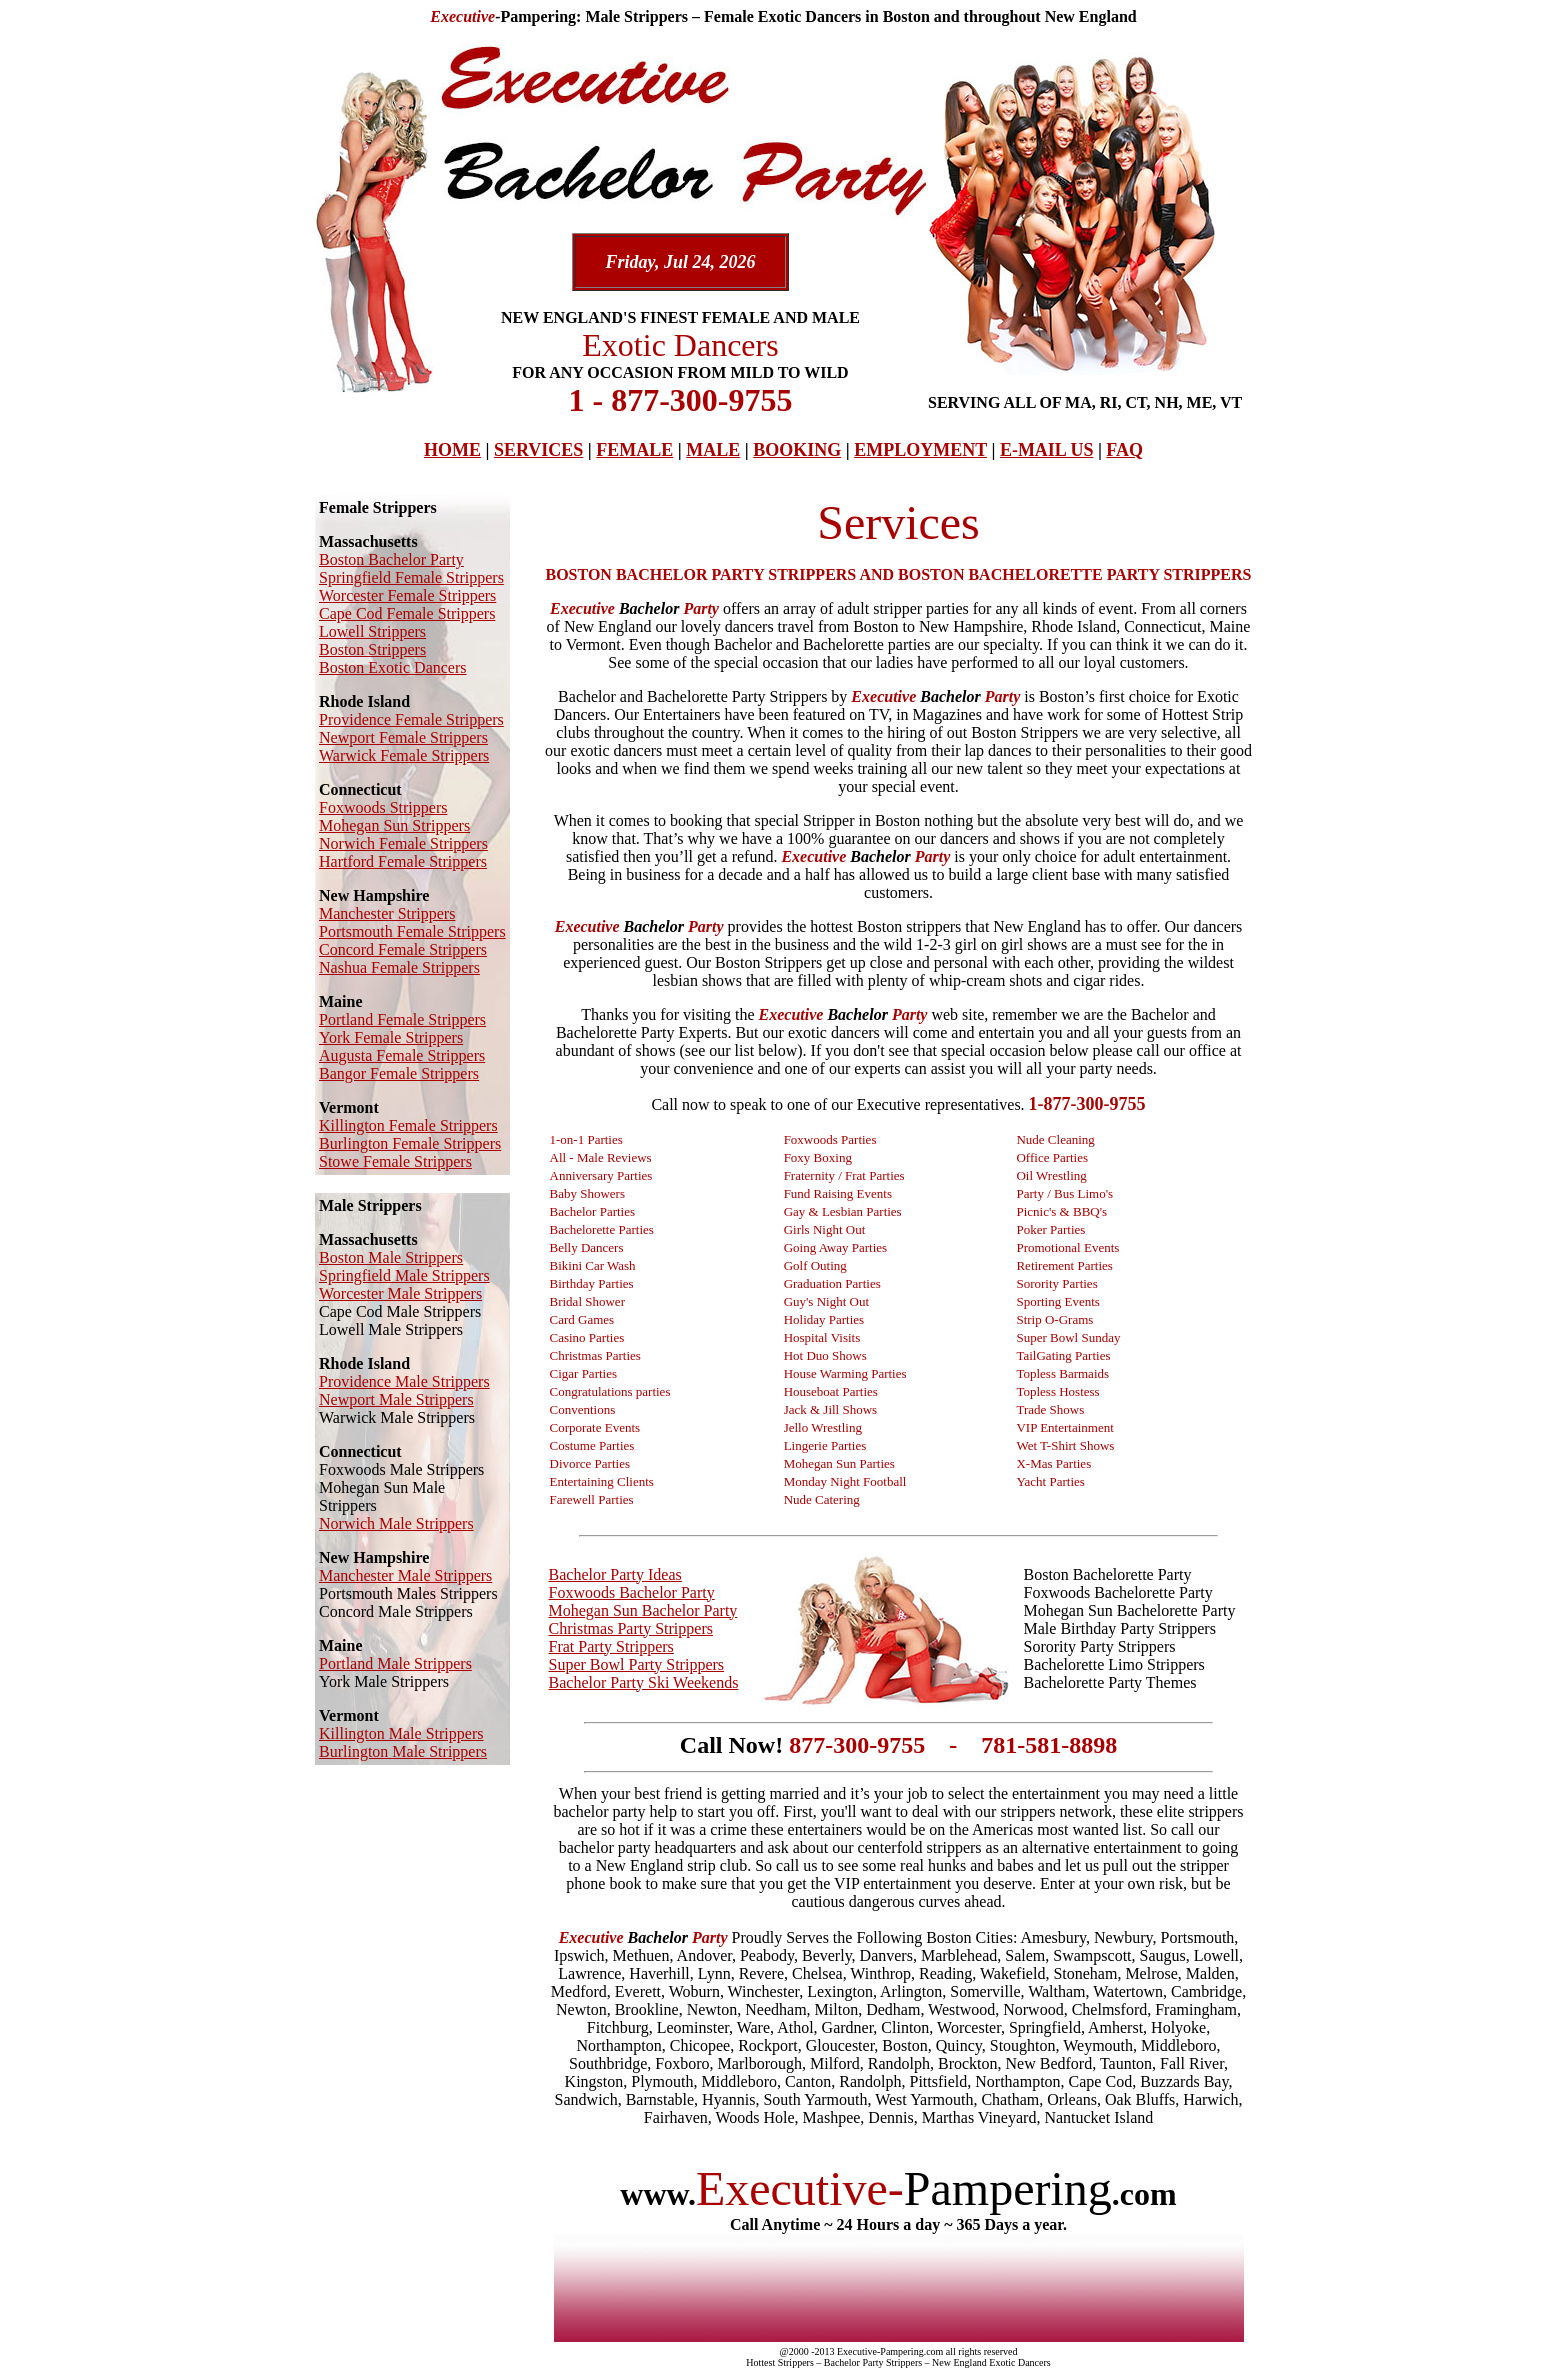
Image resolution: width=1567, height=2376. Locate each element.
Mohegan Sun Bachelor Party (643, 1610)
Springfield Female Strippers (411, 577)
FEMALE (634, 450)
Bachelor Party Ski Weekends (644, 1682)
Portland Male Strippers (395, 1663)
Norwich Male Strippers (396, 1523)
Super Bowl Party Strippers (637, 1664)
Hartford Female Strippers (403, 861)
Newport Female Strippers (403, 737)
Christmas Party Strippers (631, 1628)
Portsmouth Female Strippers (412, 931)
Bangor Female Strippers (399, 1073)
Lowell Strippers (372, 631)
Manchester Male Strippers (405, 1575)
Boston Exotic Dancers (393, 667)
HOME (452, 450)
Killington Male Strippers (401, 1733)
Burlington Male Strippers (403, 1751)
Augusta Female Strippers (402, 1055)
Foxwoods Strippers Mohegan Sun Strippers (394, 816)
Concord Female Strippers (403, 949)
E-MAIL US (1047, 450)
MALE (713, 450)
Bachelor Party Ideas (615, 1574)
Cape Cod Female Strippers (407, 613)
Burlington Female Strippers (410, 1143)
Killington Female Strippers (408, 1125)
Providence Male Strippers (404, 1381)
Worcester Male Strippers (400, 1293)
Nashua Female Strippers (399, 967)
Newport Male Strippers (396, 1399)
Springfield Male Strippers (404, 1275)
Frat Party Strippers (611, 1646)
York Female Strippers (391, 1037)
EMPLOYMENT (920, 450)
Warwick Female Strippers (404, 755)
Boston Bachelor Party (391, 559)
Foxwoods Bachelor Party (632, 1592)
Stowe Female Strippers (395, 1161)
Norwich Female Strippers (403, 843)
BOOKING (797, 450)
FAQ (1124, 450)
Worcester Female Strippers (407, 595)
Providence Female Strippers (411, 719)
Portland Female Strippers (402, 1019)
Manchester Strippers (387, 913)
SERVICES (538, 450)
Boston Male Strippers (391, 1257)
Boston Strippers (372, 649)
